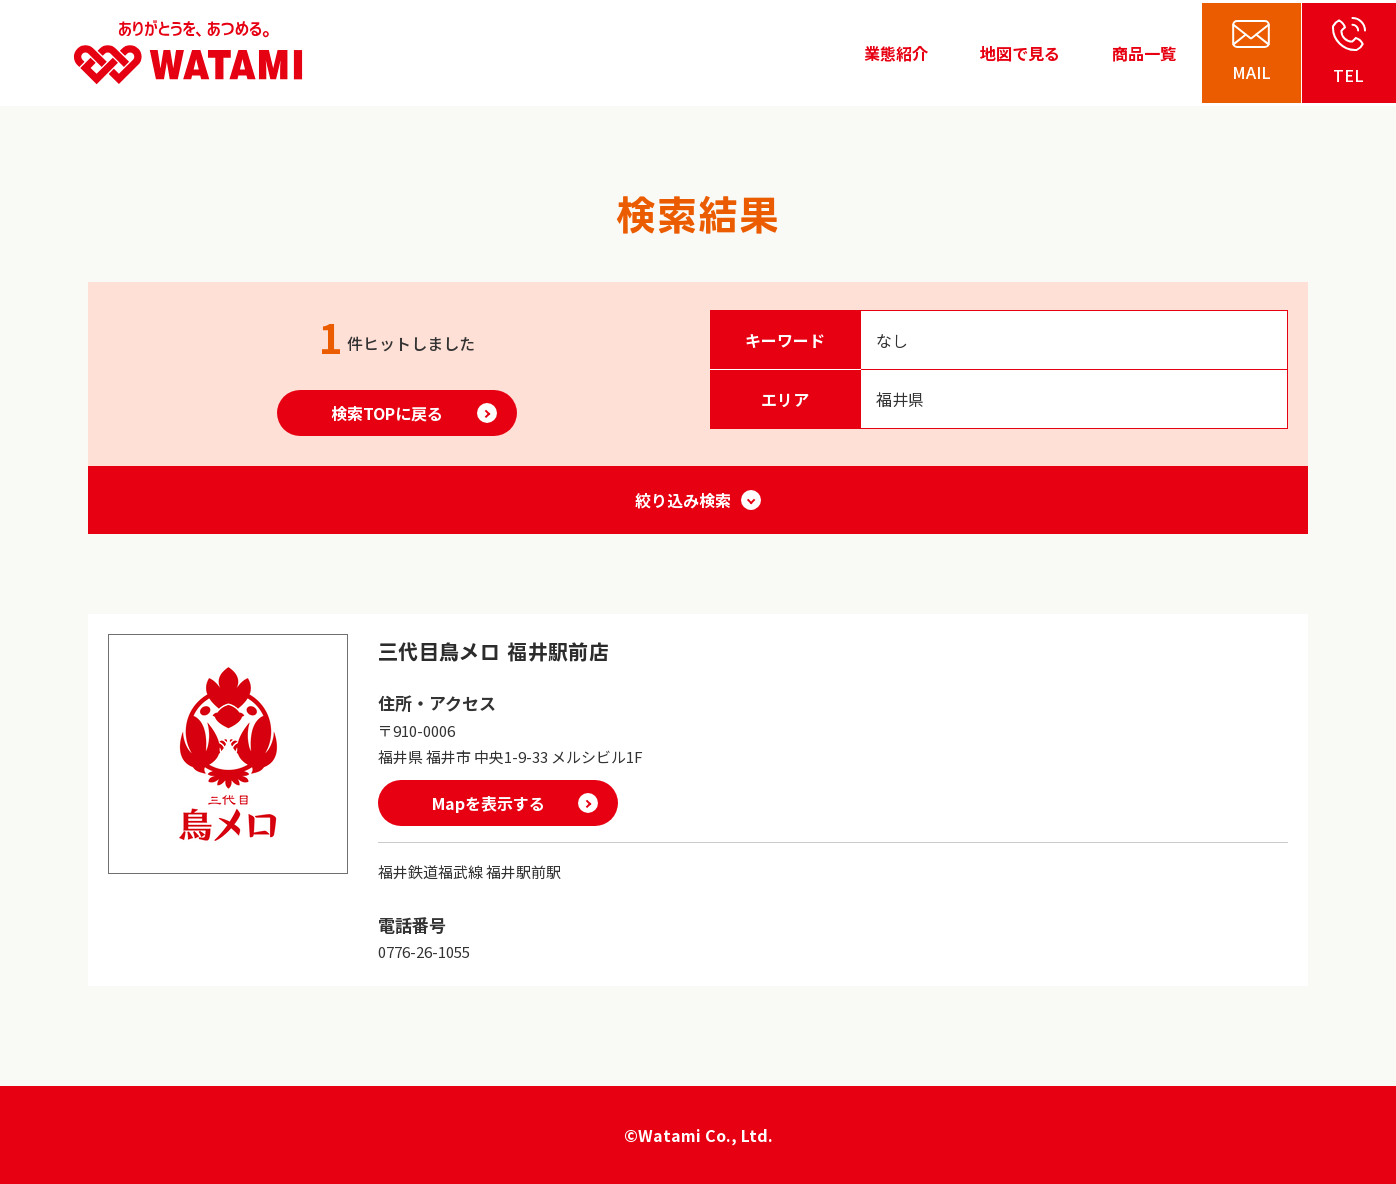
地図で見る (1020, 53)
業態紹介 (896, 53)
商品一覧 (1144, 53)
